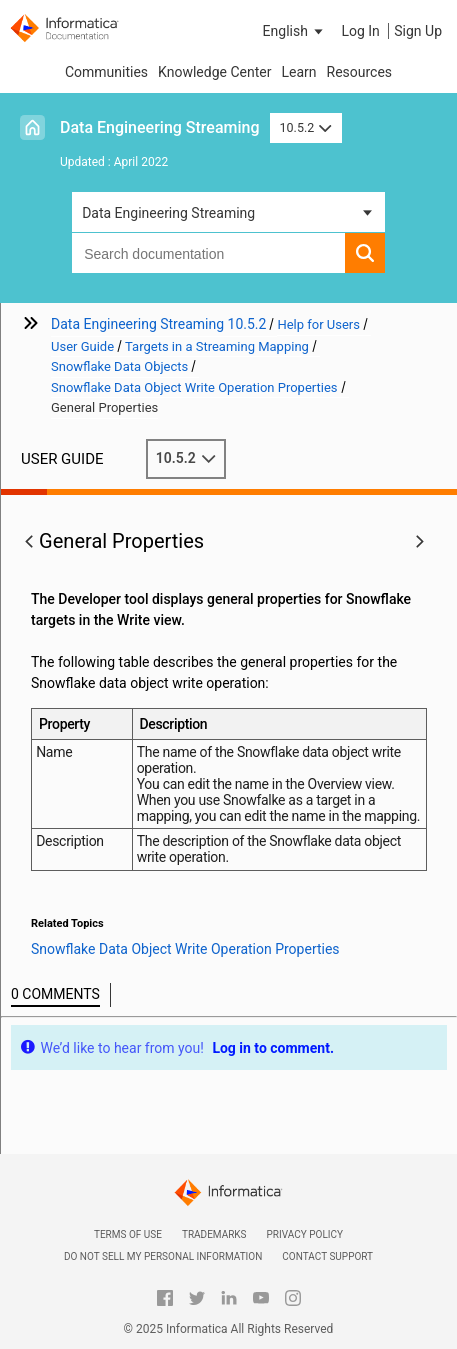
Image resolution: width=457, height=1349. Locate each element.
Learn (298, 72)
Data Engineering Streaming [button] (168, 213)
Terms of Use (128, 1234)
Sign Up (418, 31)
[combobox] (208, 253)
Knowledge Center (214, 72)
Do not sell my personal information (163, 1256)
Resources (360, 72)
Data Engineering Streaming (160, 127)
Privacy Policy (305, 1234)
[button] (295, 31)
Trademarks (214, 1234)
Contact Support (327, 1256)
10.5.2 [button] (306, 127)
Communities (106, 72)
